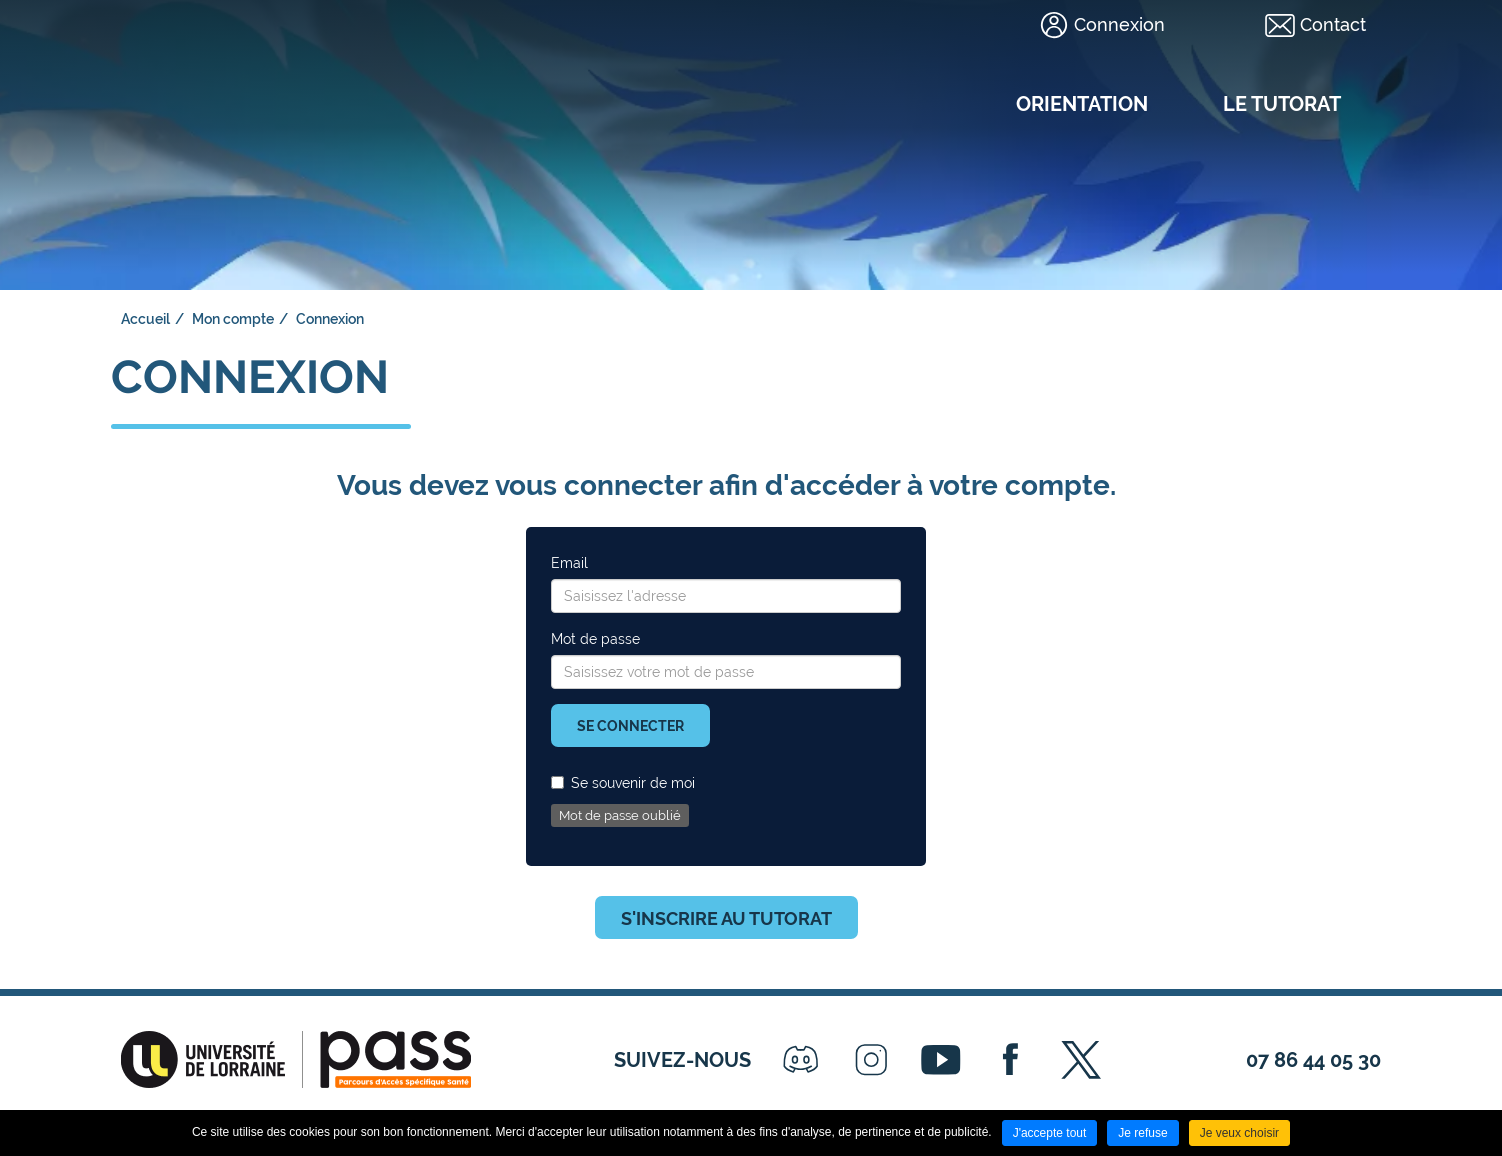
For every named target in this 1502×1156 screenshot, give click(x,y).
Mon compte (233, 319)
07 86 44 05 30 (1313, 1060)
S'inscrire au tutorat (726, 918)
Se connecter (630, 726)
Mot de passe (595, 639)
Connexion (1119, 24)
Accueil (145, 319)
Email (569, 563)
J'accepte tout (1050, 1133)
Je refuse (1142, 1133)
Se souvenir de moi (623, 783)
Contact (1333, 24)
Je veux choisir (1239, 1133)
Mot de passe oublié (620, 815)
